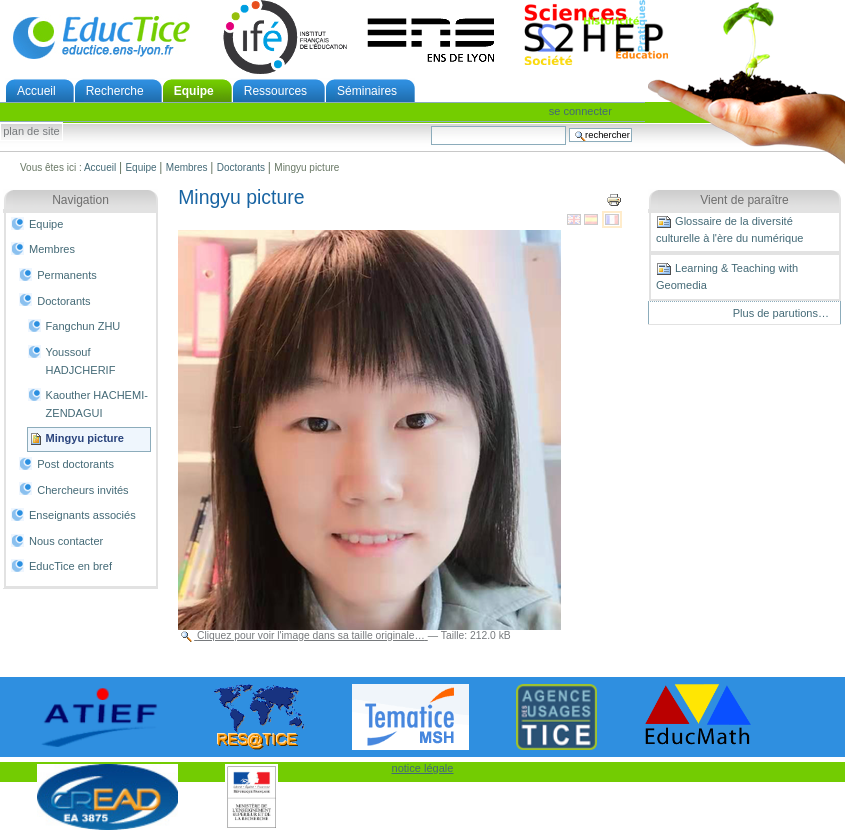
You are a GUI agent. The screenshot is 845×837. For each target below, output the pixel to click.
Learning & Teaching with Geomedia (727, 276)
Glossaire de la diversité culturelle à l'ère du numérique (729, 229)
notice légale (423, 768)
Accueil (36, 91)
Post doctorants (75, 464)
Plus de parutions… (781, 313)
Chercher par (430, 125)
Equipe (194, 91)
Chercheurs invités (82, 490)
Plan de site (31, 132)
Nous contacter (66, 541)
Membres (187, 167)
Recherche (115, 91)
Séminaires (367, 91)
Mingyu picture (85, 438)
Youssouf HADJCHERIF (81, 361)
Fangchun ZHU (83, 326)
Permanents (66, 275)
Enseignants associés (82, 515)
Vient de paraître (744, 200)
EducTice (101, 37)
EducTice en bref (70, 566)
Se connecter (580, 111)
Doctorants (241, 167)
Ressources (275, 91)
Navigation (80, 200)
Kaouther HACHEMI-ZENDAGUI (97, 404)
